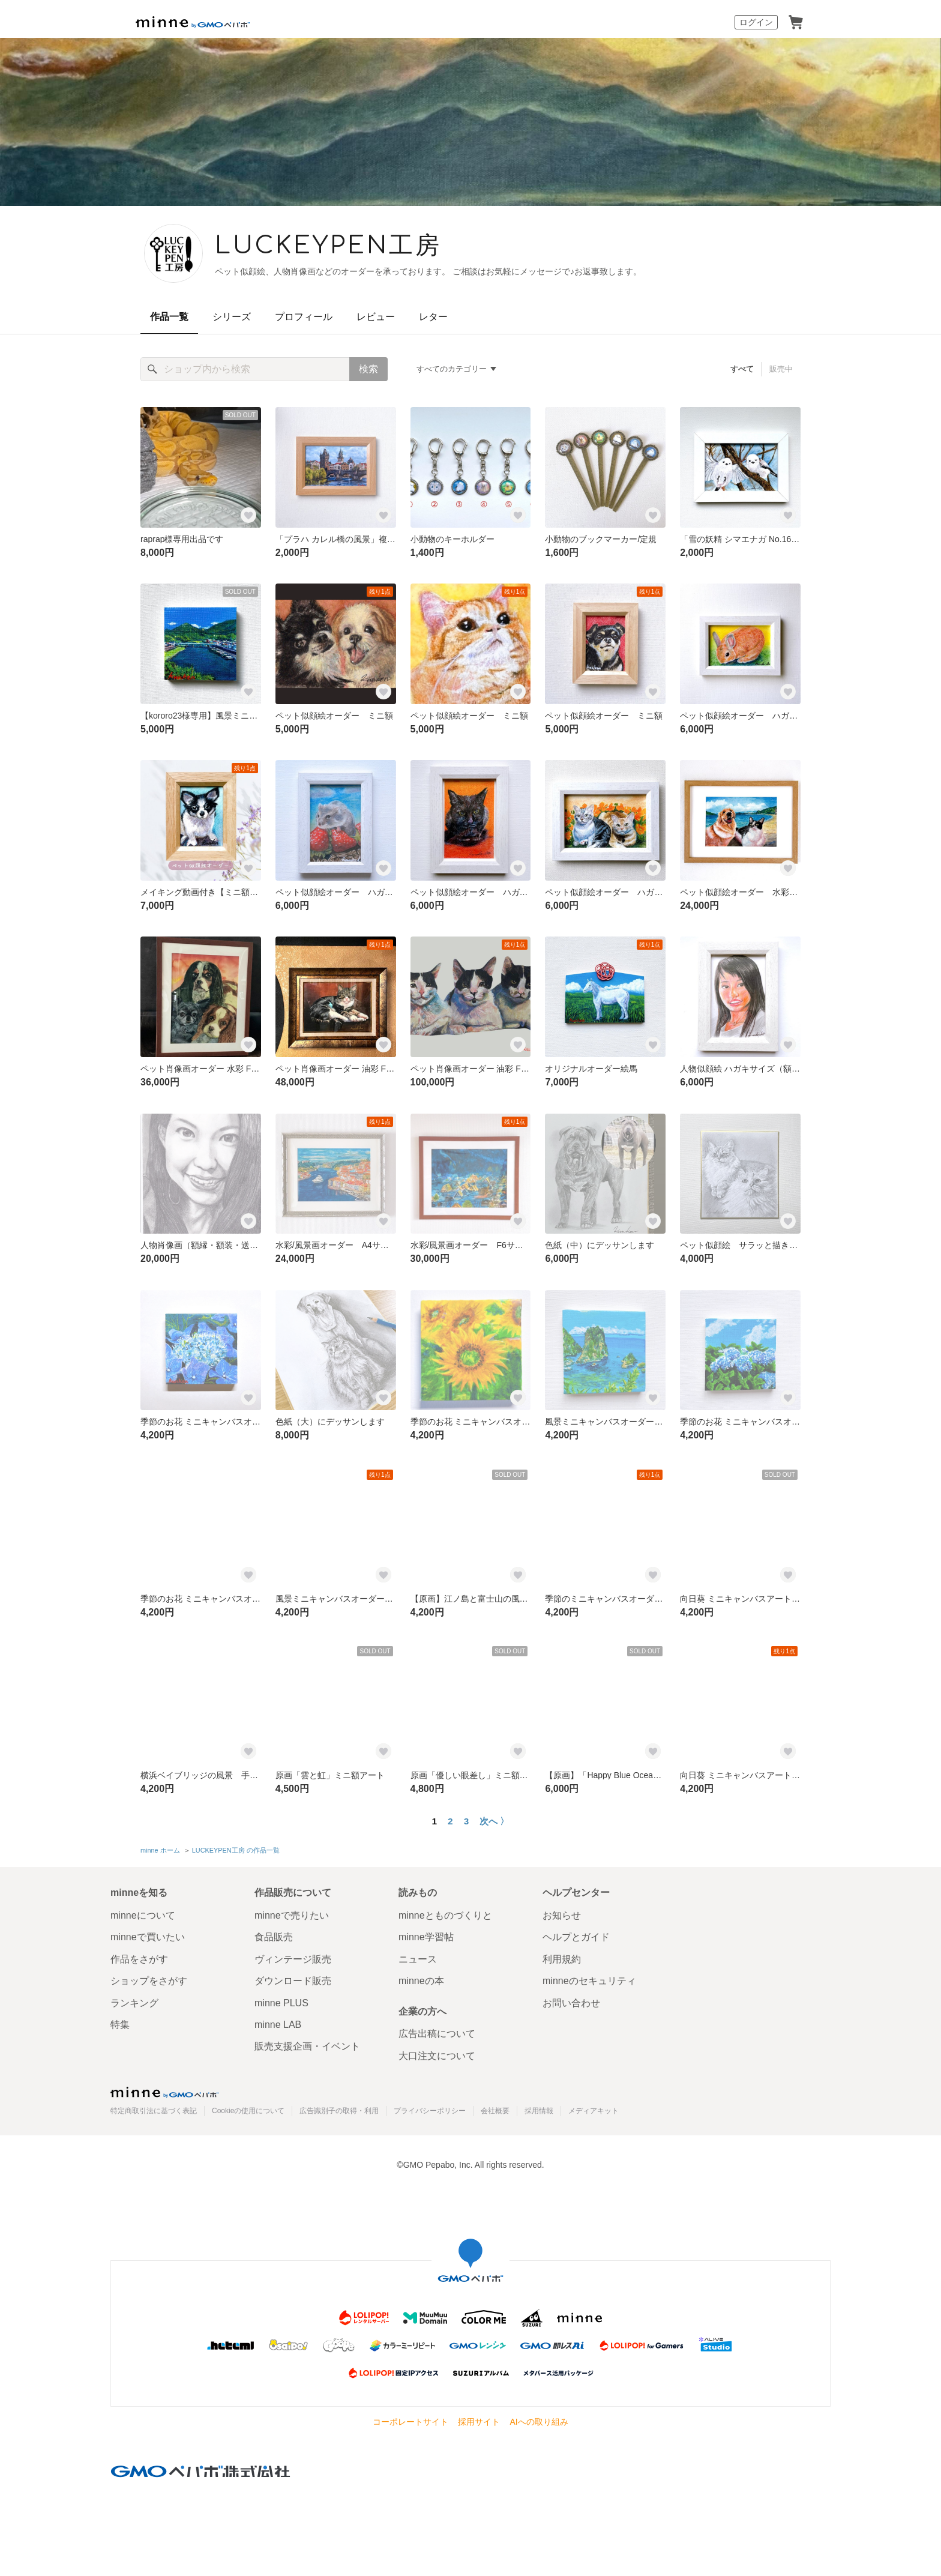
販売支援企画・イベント (307, 2046)
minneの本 (421, 1981)
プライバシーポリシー (430, 2111)
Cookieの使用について (248, 2111)
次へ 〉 (494, 1821)
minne (164, 2092)
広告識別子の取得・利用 (339, 2111)
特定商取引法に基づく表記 (153, 2111)
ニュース (417, 1959)
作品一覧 (169, 317)
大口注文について (436, 2056)
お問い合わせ (571, 2003)
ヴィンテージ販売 (292, 1959)
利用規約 (562, 1959)
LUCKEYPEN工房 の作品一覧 (236, 1850)
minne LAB (277, 2024)
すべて (742, 368)
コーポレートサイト (410, 2422)
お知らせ (562, 1915)
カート (795, 22)
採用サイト (479, 2422)
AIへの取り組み (539, 2422)
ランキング (134, 2003)
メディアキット (593, 2111)
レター (433, 317)
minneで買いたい (147, 1937)
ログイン (756, 22)
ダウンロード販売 (292, 1981)
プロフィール (303, 317)
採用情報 (539, 2111)
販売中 (781, 368)
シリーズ (231, 317)
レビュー (375, 317)
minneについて (142, 1915)
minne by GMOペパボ (193, 22)
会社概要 (495, 2111)
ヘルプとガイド (576, 1937)
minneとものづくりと (445, 1915)
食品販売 (273, 1937)
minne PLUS (281, 2003)
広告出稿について (436, 2034)
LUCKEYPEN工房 (328, 245)
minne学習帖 (426, 1937)
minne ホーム (160, 1850)
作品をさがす (139, 1959)
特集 (120, 2024)
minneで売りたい (291, 1915)
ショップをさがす (148, 1981)
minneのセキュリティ (589, 1981)
